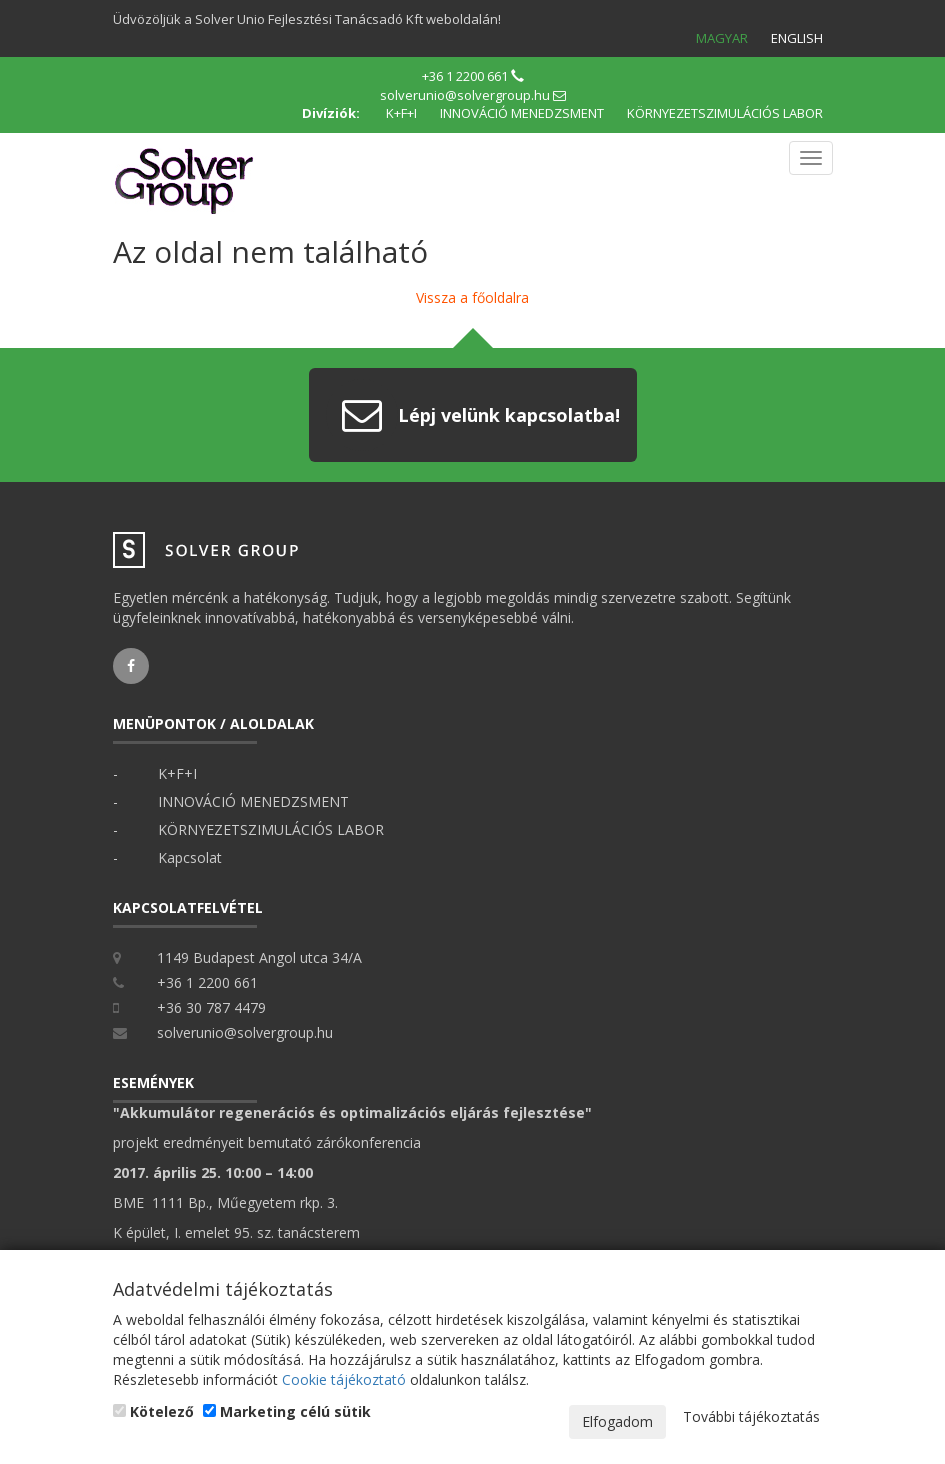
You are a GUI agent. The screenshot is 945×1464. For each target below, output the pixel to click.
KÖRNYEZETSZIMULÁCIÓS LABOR (725, 113)
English (797, 38)
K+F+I (401, 113)
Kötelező (153, 1411)
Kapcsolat (190, 857)
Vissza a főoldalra (472, 297)
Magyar (722, 38)
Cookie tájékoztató (344, 1379)
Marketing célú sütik (287, 1411)
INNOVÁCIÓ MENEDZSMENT (522, 113)
